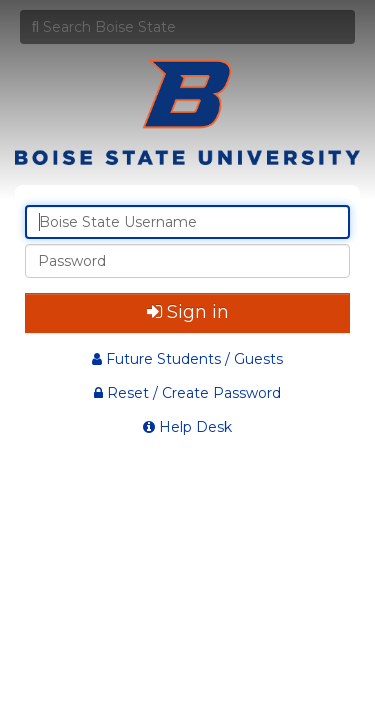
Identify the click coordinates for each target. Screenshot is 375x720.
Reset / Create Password (187, 393)
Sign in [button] (188, 312)
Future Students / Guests (187, 359)
